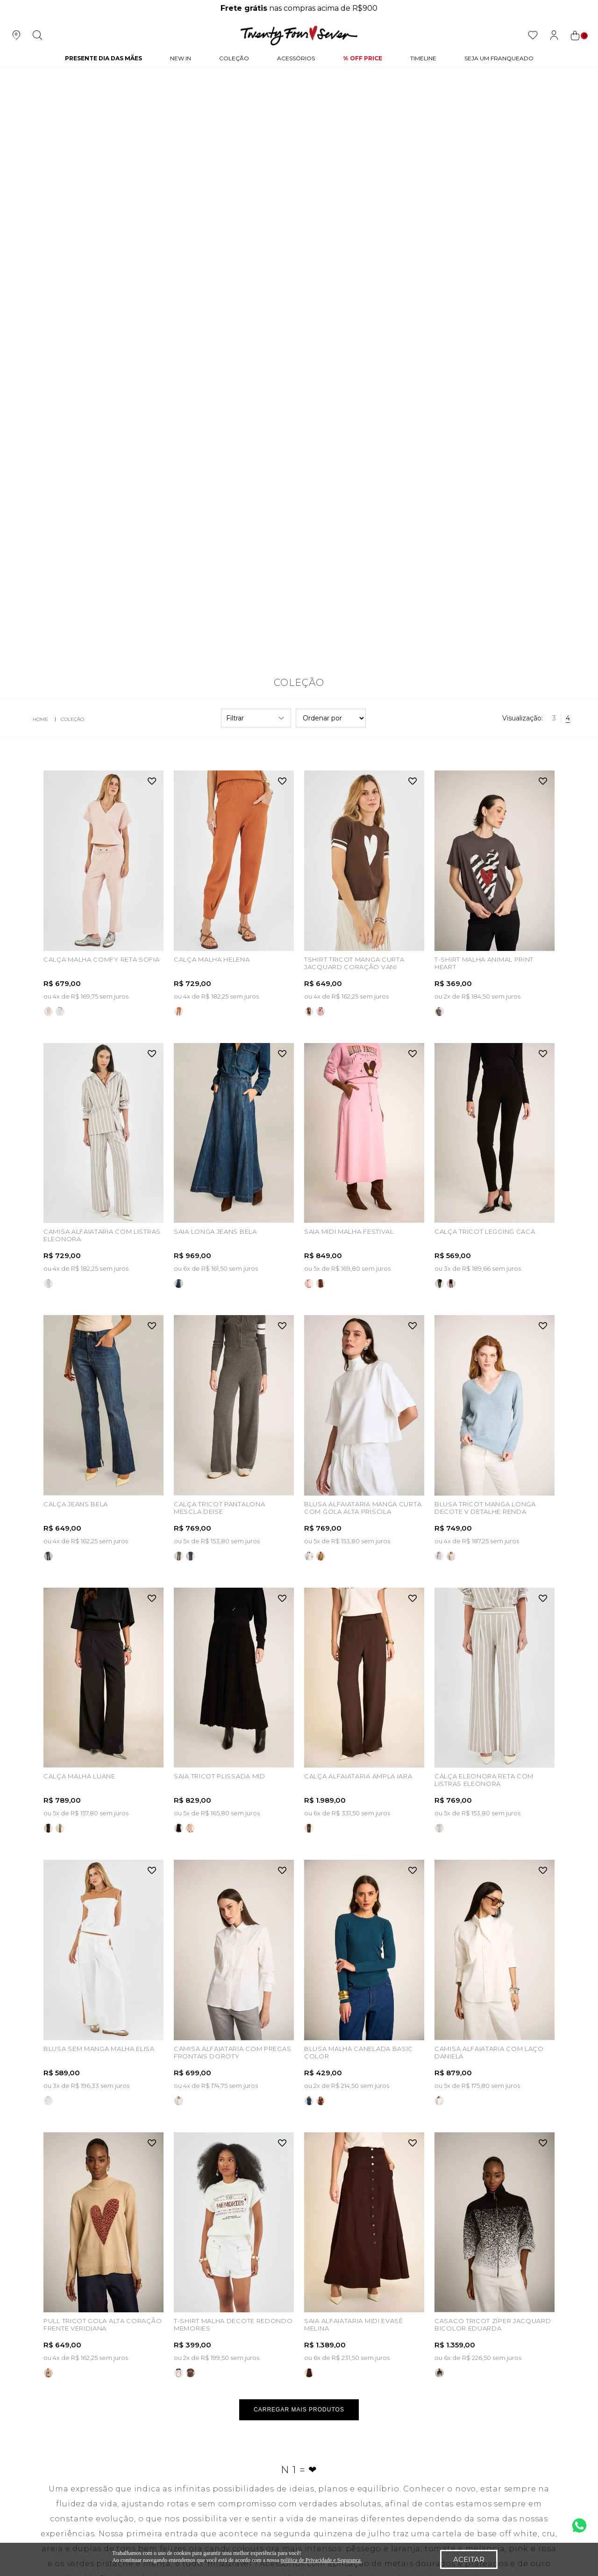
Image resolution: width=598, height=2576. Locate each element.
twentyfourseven (38, 130)
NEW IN (180, 58)
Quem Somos (61, 2358)
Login (154, 2390)
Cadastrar (519, 2286)
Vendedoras (57, 2422)
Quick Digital (501, 2469)
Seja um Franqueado (499, 58)
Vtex (552, 2472)
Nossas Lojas (59, 2374)
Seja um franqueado (71, 2390)
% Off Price (362, 58)
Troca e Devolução (282, 2390)
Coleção (234, 58)
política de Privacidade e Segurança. (321, 2560)
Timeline (423, 58)
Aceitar (468, 2559)
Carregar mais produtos (299, 1820)
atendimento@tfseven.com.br (513, 2358)
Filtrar (256, 128)
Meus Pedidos (168, 2374)
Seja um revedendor (71, 2406)
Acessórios (296, 58)
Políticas (265, 2358)
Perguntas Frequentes (289, 2374)
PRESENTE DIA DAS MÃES (103, 58)
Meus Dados (165, 2358)
